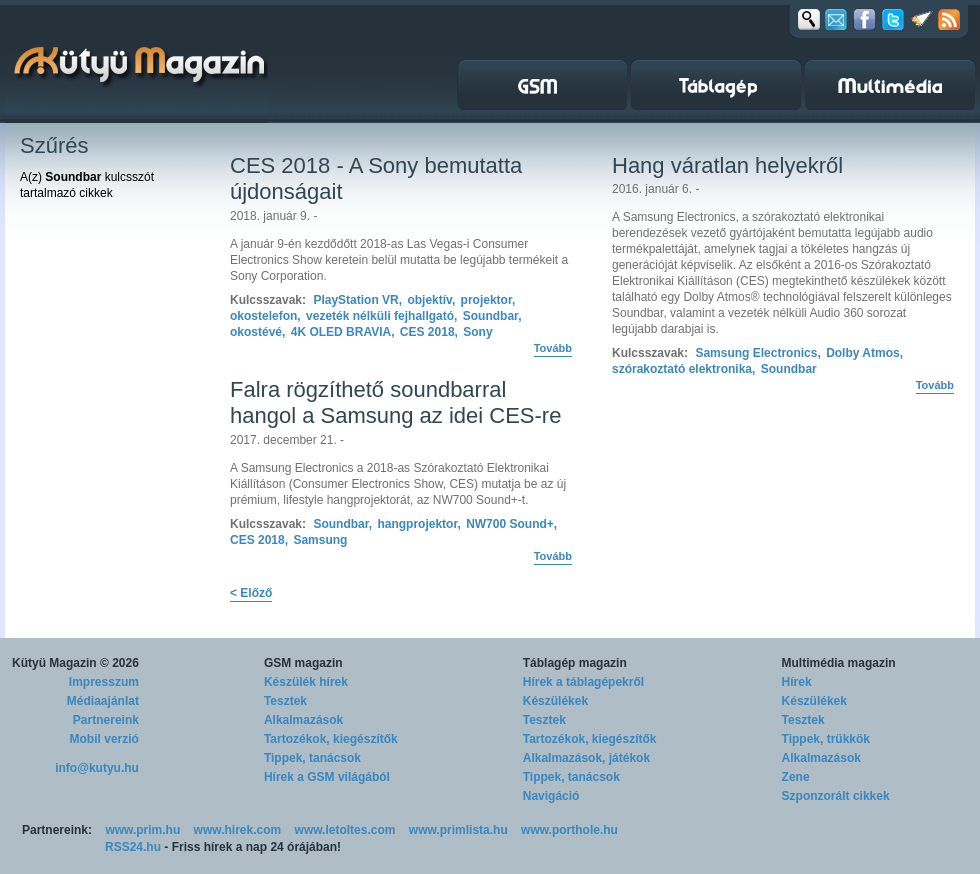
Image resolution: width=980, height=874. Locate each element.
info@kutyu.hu (97, 768)
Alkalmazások (303, 720)
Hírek (797, 682)
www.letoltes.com (345, 830)
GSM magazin (303, 663)
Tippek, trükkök (826, 739)
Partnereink (106, 720)
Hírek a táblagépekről (583, 682)
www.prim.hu (142, 830)
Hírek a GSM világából (327, 777)
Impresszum (104, 682)
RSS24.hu (133, 847)
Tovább (553, 348)
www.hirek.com (238, 830)
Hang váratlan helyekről (727, 165)
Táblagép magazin (575, 663)
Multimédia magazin (839, 663)
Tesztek (285, 701)
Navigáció (551, 796)
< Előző (251, 593)
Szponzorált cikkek (836, 796)
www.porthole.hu (569, 830)
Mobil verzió (104, 739)
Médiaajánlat (103, 701)
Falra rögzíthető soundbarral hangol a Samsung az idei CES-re (395, 402)
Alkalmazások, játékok (586, 758)
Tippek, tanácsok (312, 758)
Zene (796, 777)
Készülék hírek (306, 682)
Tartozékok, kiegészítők (331, 739)
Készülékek (555, 701)
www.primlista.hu (458, 830)
